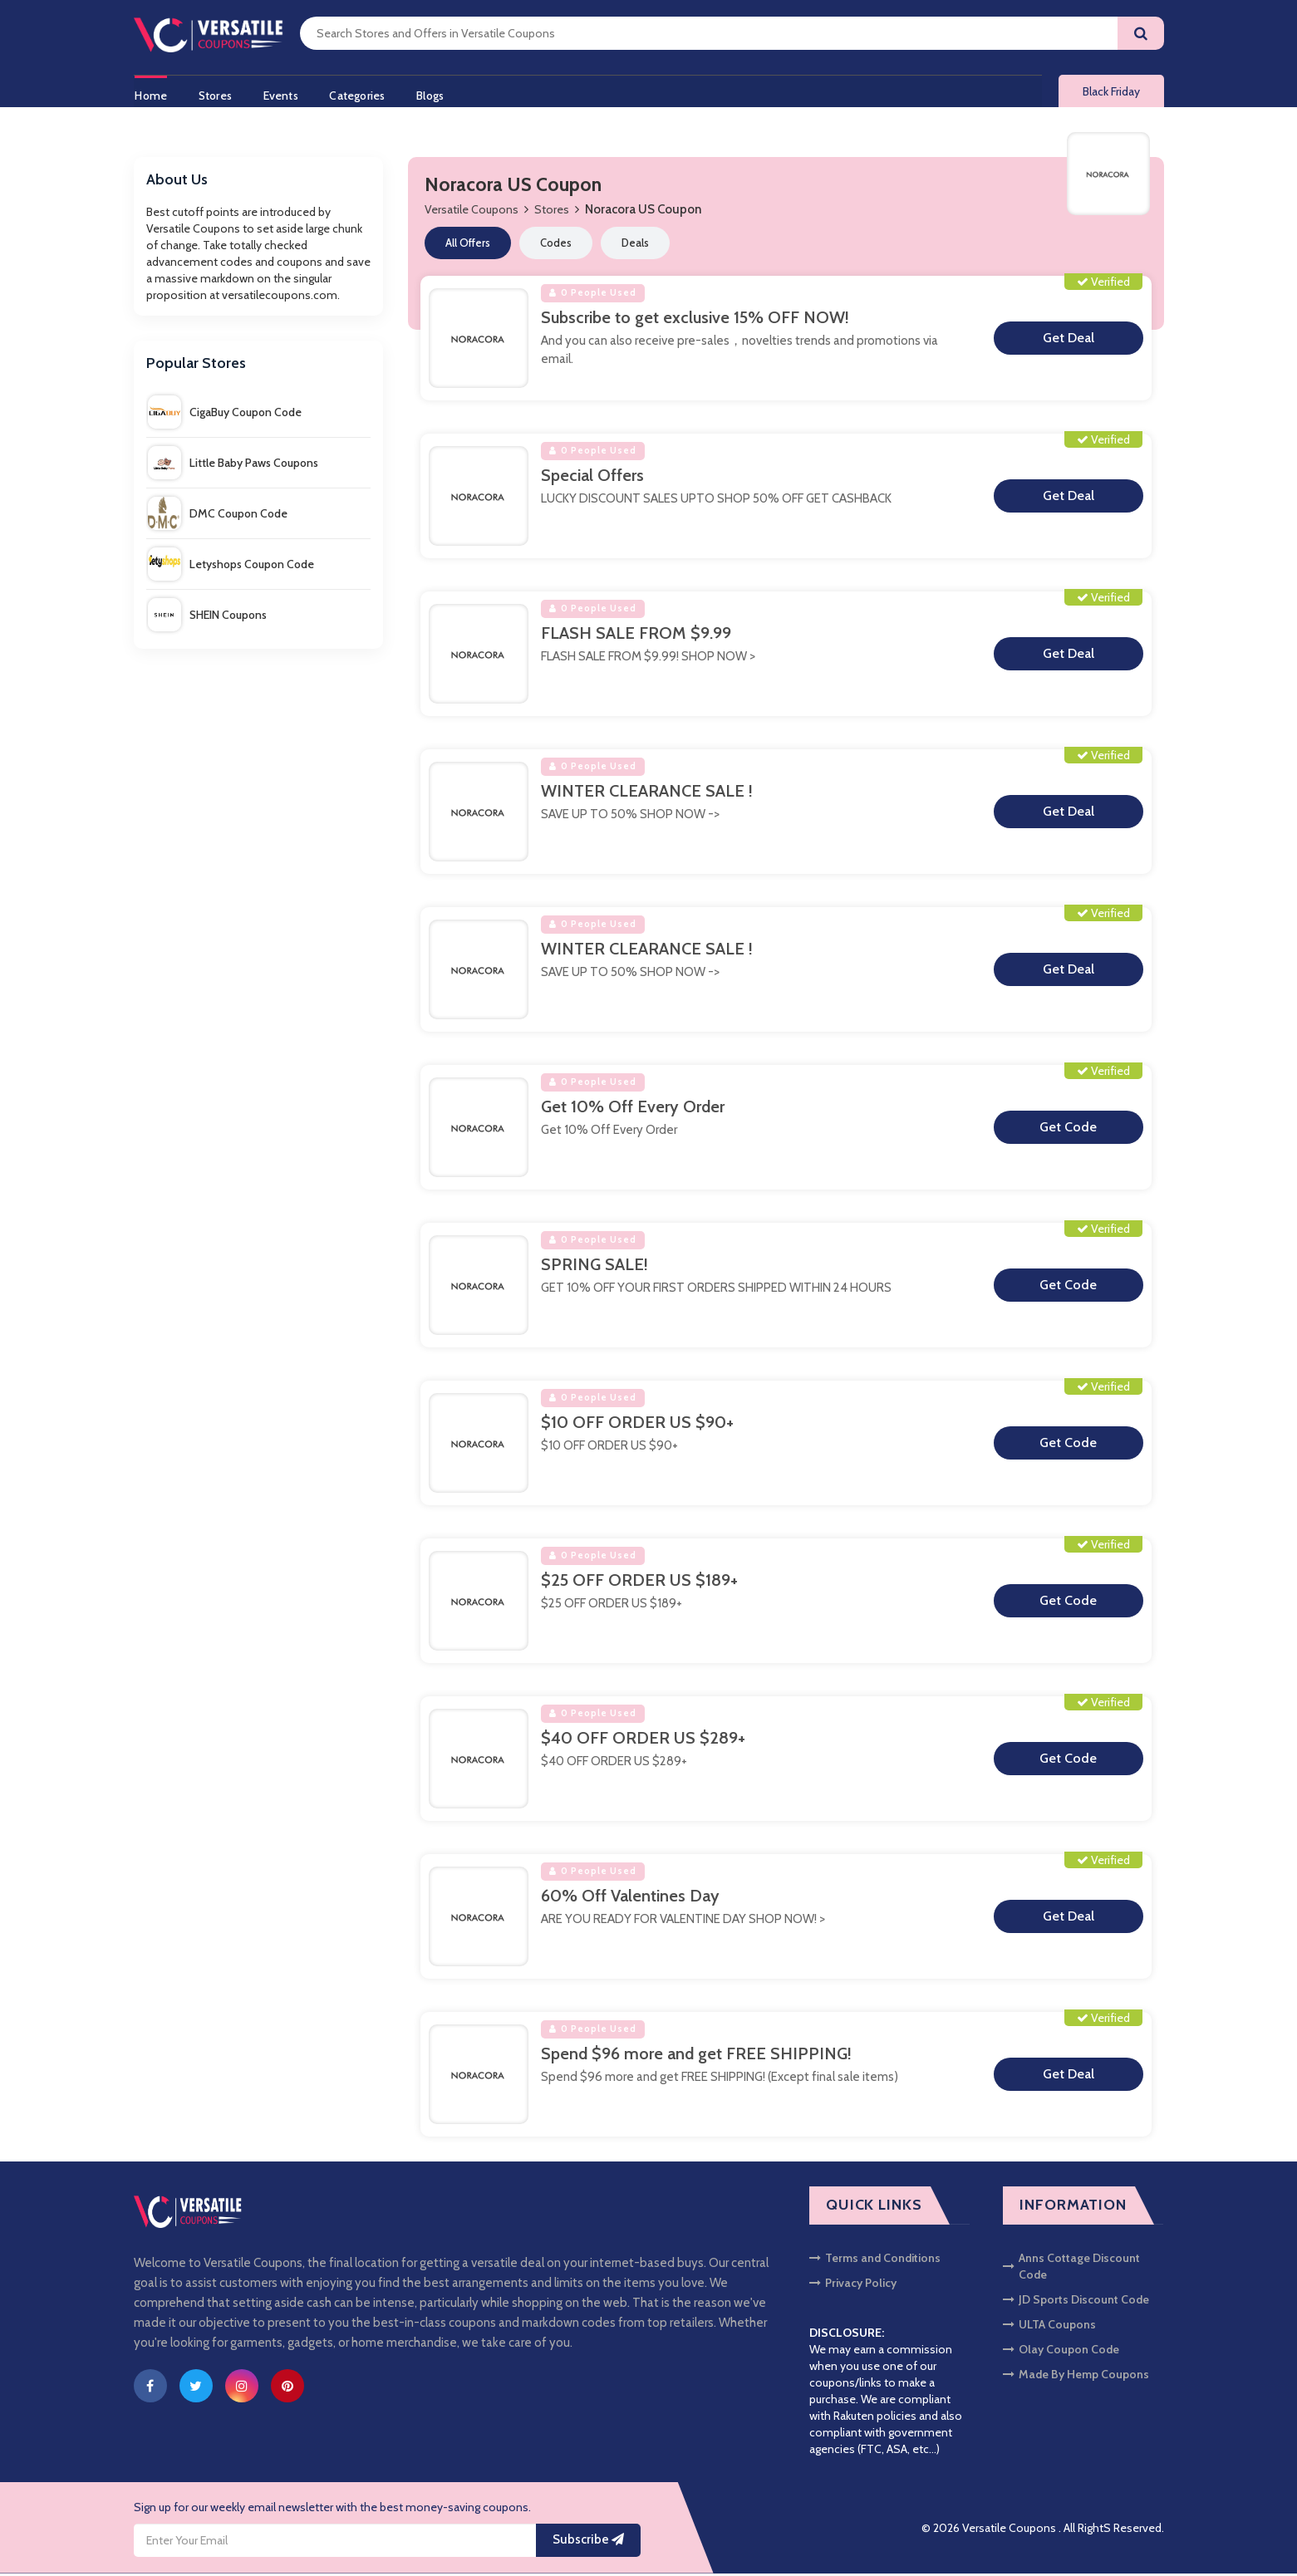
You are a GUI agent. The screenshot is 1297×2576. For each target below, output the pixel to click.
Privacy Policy (853, 2285)
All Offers (467, 246)
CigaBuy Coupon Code (225, 414)
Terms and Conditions (875, 2260)
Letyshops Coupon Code (231, 566)
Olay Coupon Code (1061, 2351)
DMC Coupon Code (217, 515)
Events (283, 93)
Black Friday (1111, 93)
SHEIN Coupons (207, 617)
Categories (362, 93)
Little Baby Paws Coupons (233, 465)
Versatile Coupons (471, 212)
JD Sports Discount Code (1076, 2301)
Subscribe (588, 2542)
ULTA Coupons (1049, 2326)
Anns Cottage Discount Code (1071, 2268)
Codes (556, 246)
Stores (215, 93)
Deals (635, 246)
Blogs (436, 93)
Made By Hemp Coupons (1076, 2376)
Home (150, 93)
